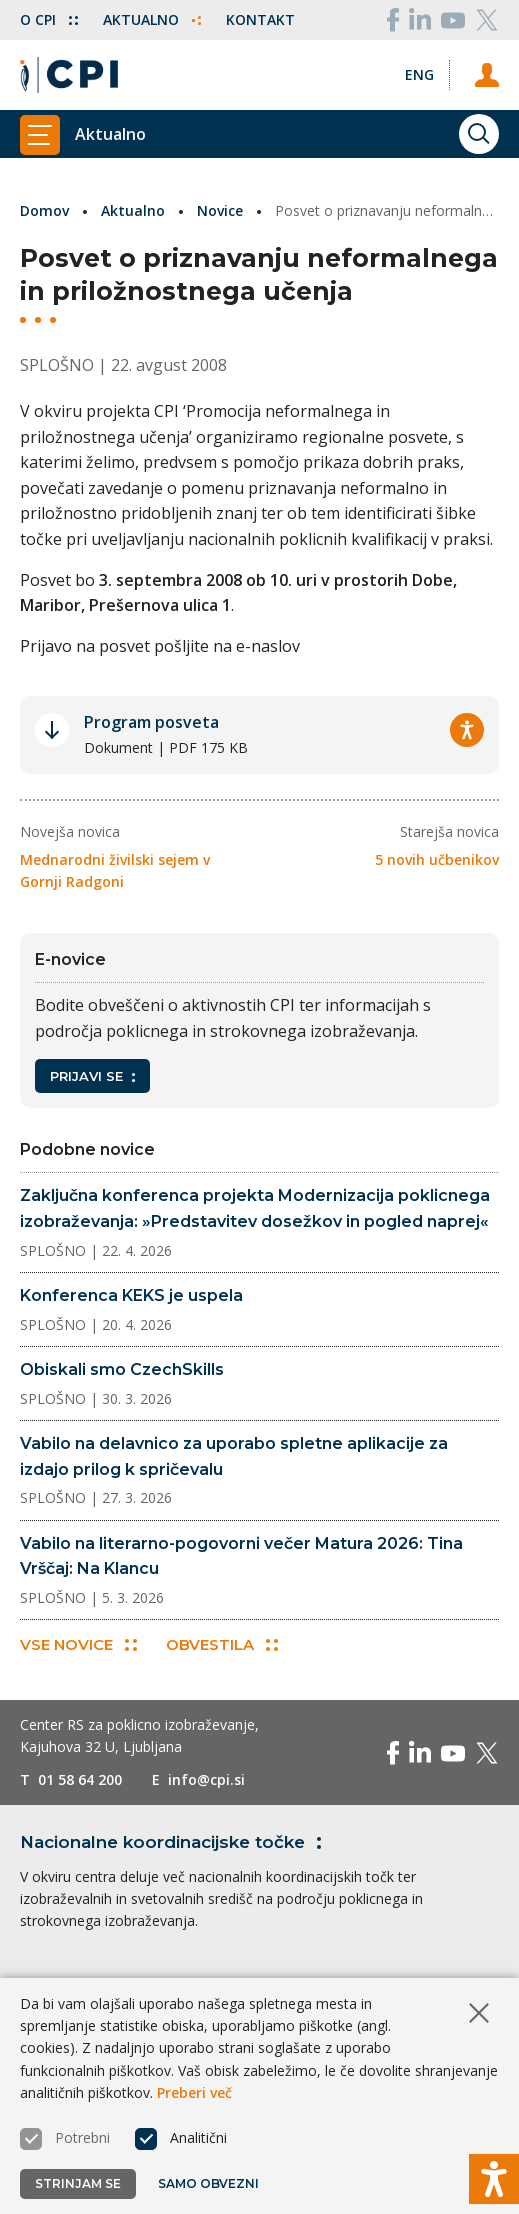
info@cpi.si (206, 1779)
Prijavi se (92, 1076)
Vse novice (78, 1644)
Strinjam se (78, 2183)
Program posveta (151, 722)
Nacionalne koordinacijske (174, 1842)
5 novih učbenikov (437, 859)
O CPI (49, 19)
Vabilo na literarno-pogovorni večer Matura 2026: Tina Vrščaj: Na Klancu (241, 1556)
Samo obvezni (208, 2183)
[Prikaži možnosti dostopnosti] (494, 2179)
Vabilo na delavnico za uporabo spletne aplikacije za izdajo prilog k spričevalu (234, 1456)
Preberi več (194, 2092)
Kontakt (260, 19)
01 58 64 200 (80, 1779)
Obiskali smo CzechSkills (122, 1369)
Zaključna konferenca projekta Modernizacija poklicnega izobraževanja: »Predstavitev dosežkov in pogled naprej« (255, 1208)
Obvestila (222, 1644)
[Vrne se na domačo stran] (69, 75)
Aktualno (152, 19)
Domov (44, 210)
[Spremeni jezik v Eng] (419, 74)
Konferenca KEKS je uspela (131, 1295)
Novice (220, 210)
